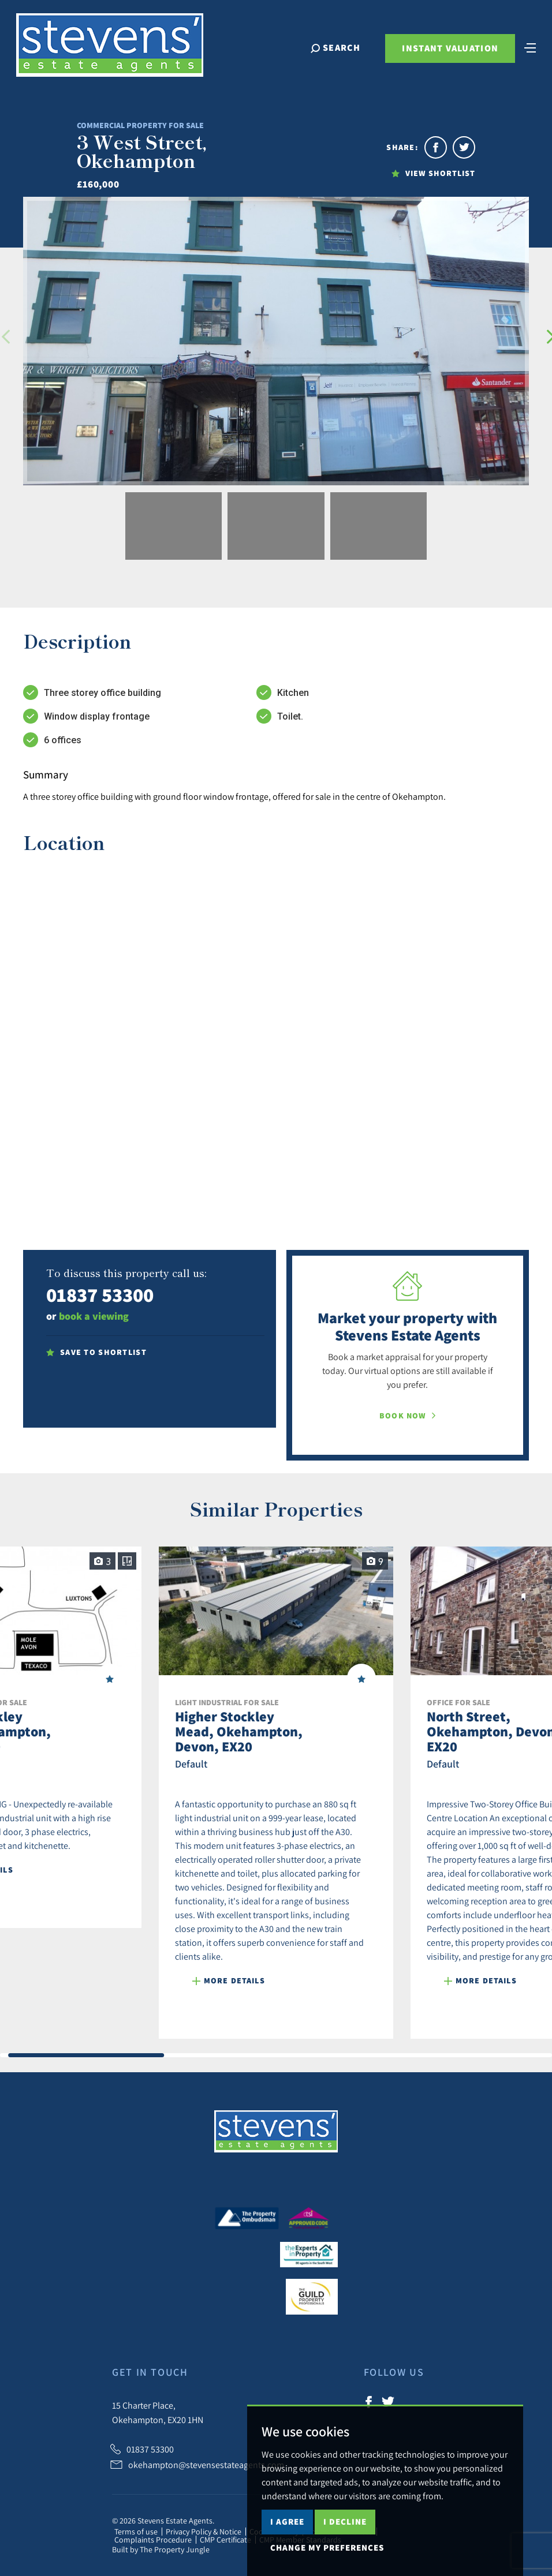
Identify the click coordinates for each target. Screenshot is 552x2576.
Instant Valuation (440, 61)
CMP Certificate (225, 2539)
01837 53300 (100, 1295)
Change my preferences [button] (327, 2547)
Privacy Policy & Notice (203, 2531)
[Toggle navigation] (520, 59)
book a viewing (94, 1316)
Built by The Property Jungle (161, 2549)
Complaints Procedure (153, 2539)
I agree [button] (287, 2521)
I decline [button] (345, 2521)
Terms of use (136, 2531)
